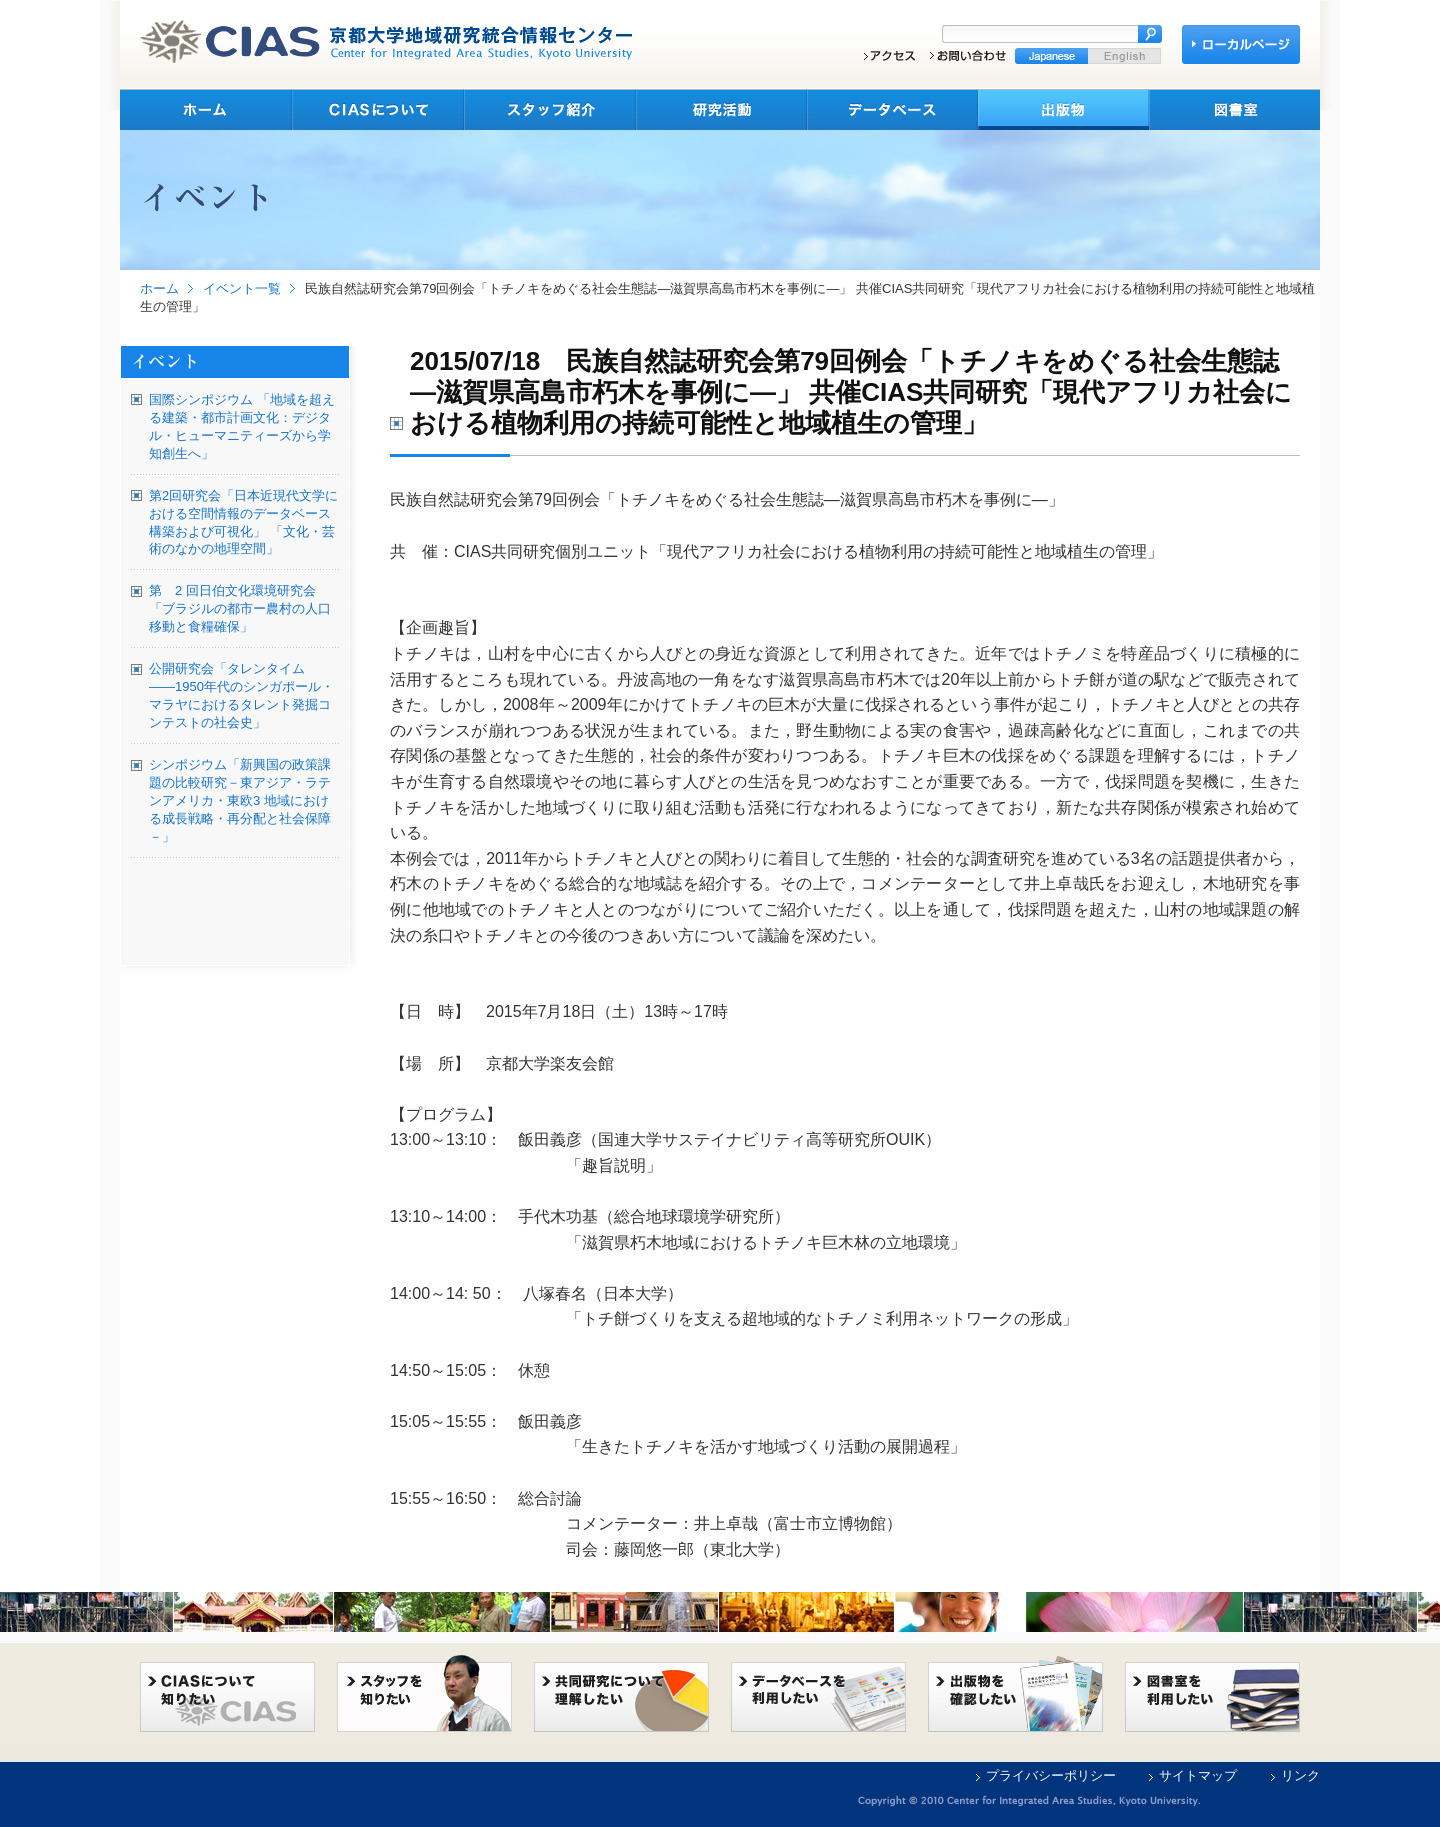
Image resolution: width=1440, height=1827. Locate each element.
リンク (1300, 1775)
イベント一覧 (242, 288)
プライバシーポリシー (1051, 1775)
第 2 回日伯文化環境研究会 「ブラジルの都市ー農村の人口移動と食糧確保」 (240, 608)
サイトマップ (1198, 1775)
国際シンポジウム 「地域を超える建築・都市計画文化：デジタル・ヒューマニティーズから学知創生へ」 (242, 426)
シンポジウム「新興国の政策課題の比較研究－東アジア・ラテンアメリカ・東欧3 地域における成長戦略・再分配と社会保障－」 (240, 800)
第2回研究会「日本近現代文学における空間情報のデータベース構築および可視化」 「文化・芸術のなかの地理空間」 (243, 522)
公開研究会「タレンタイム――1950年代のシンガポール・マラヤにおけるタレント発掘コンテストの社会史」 (241, 695)
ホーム (159, 288)
